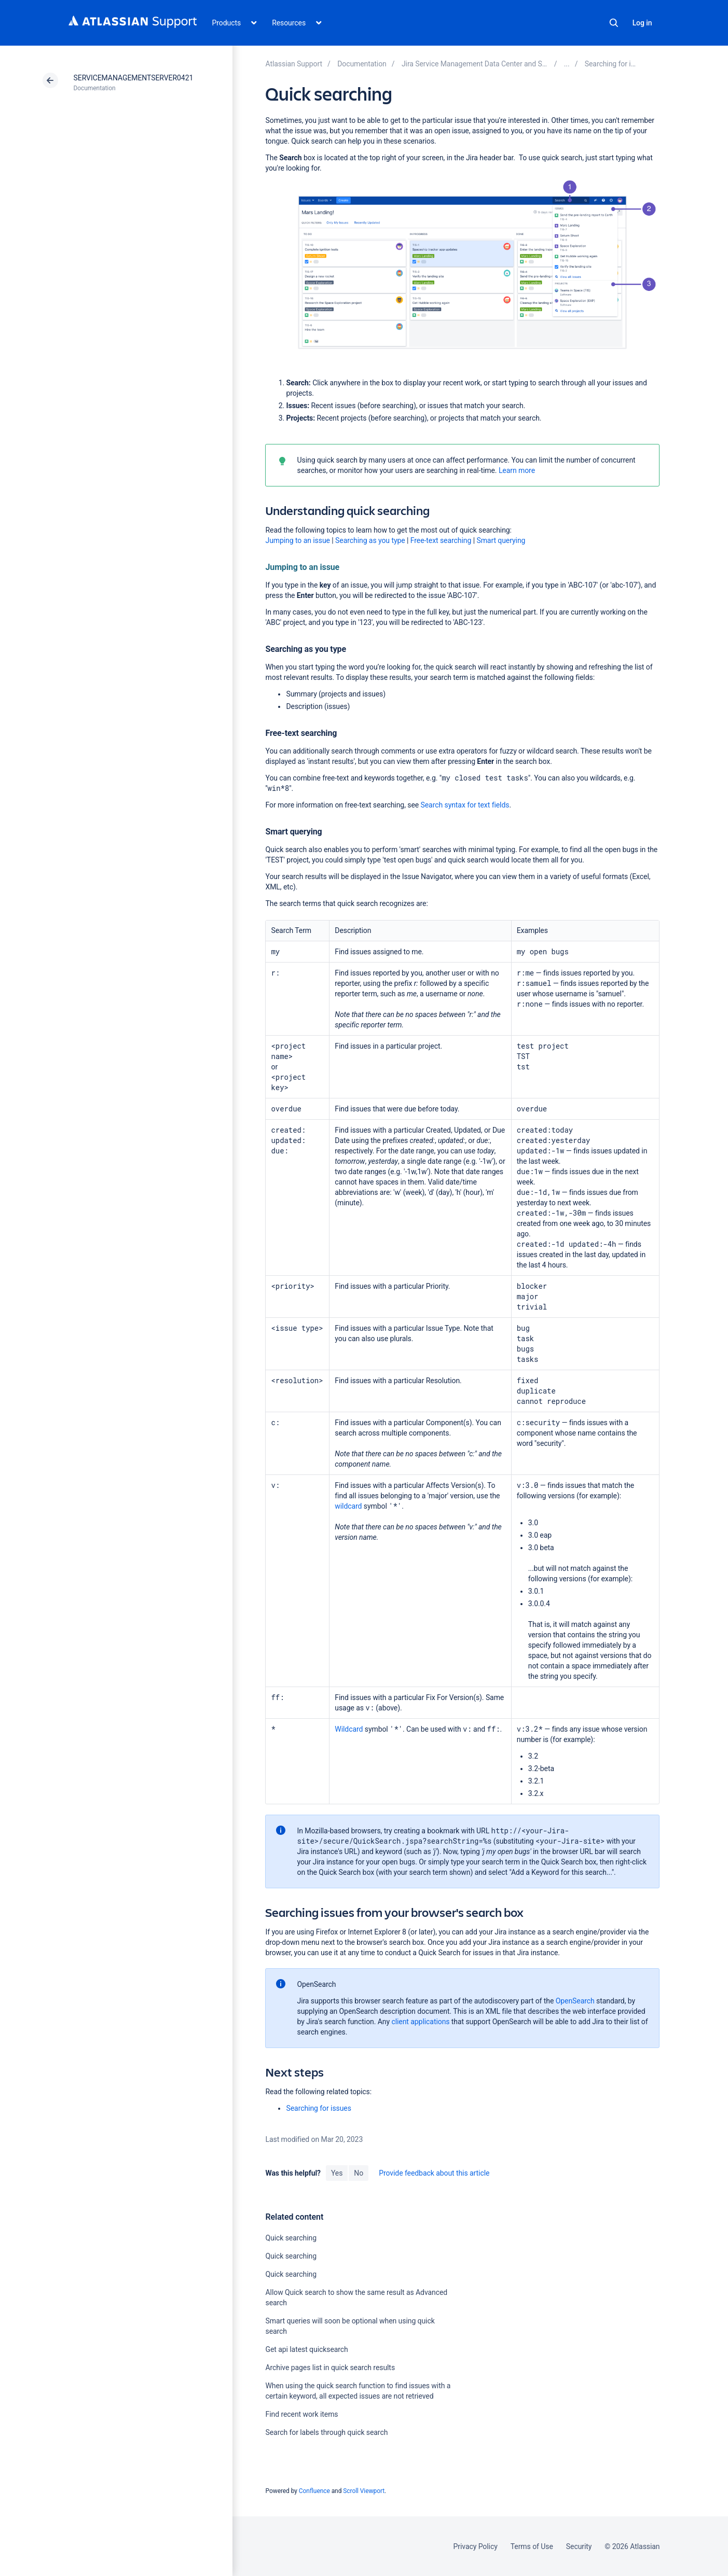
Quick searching (291, 2238)
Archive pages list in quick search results (330, 2367)
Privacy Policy (476, 2546)
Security (579, 2546)
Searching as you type (370, 540)
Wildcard (349, 1729)
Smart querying (500, 540)
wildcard (348, 1506)
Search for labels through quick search (326, 2432)
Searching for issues (318, 2108)
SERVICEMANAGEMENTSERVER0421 (134, 78)
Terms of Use (532, 2546)
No (358, 2173)
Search (614, 23)
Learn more (517, 470)
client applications (420, 2021)
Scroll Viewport (363, 2491)
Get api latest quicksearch (306, 2349)
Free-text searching (440, 540)
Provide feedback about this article (434, 2173)
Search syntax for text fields (465, 805)
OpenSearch (575, 2001)
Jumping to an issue (297, 540)
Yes (336, 2173)
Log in (642, 23)
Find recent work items (301, 2414)
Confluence (314, 2491)
